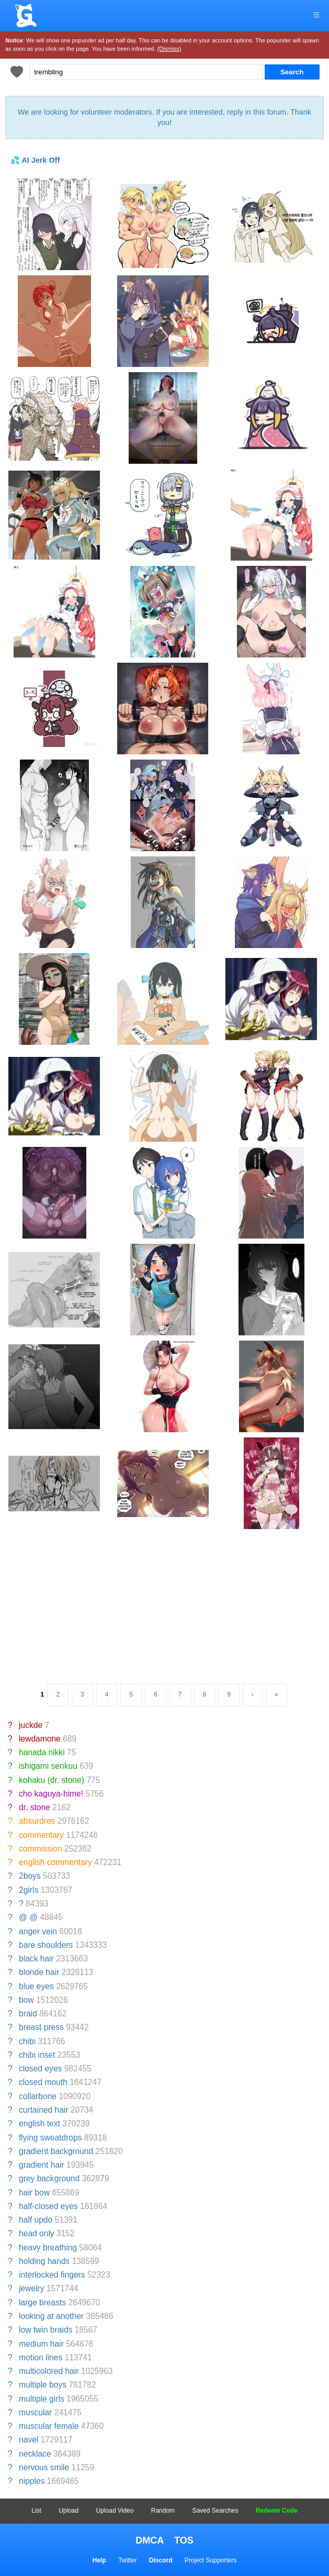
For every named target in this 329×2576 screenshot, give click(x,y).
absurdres (37, 1820)
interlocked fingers (52, 2274)
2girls (28, 1890)
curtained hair (43, 2109)
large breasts (42, 2302)
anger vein (38, 1931)
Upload (68, 2510)
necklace (35, 2453)
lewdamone (40, 1738)
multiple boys (42, 2384)
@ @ (28, 1917)
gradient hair (41, 2164)
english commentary (55, 1862)
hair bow (34, 2192)
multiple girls (41, 2398)
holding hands (44, 2261)
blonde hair (39, 1972)
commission (40, 1848)
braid (28, 2013)
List (36, 2510)
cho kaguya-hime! (51, 1793)
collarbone (37, 2096)
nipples (31, 2481)
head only (36, 2233)
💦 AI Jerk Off (35, 160)
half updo (35, 2219)
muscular (35, 2412)
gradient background (56, 2151)
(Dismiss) (169, 49)
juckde (30, 1725)
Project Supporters (210, 2560)
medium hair (41, 2343)
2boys (30, 1875)
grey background (49, 2178)
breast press (41, 2027)
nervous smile (44, 2467)
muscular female (48, 2426)
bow (26, 1999)
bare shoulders (46, 1945)
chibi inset (37, 2054)
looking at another (51, 2316)
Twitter (127, 2560)
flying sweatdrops (50, 2137)
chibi (27, 2041)
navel (28, 2439)
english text (39, 2123)
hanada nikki (42, 1752)
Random (163, 2510)
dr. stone (34, 1807)
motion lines (40, 2357)
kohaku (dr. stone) (51, 1780)
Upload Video (115, 2510)
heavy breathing (48, 2247)
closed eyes (40, 2068)
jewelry (31, 2288)
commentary (41, 1835)
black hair (36, 1958)
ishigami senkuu (48, 1765)
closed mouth (43, 2082)
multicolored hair (48, 2371)
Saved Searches (215, 2510)
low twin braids (45, 2329)
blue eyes (36, 1986)
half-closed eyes (48, 2206)
